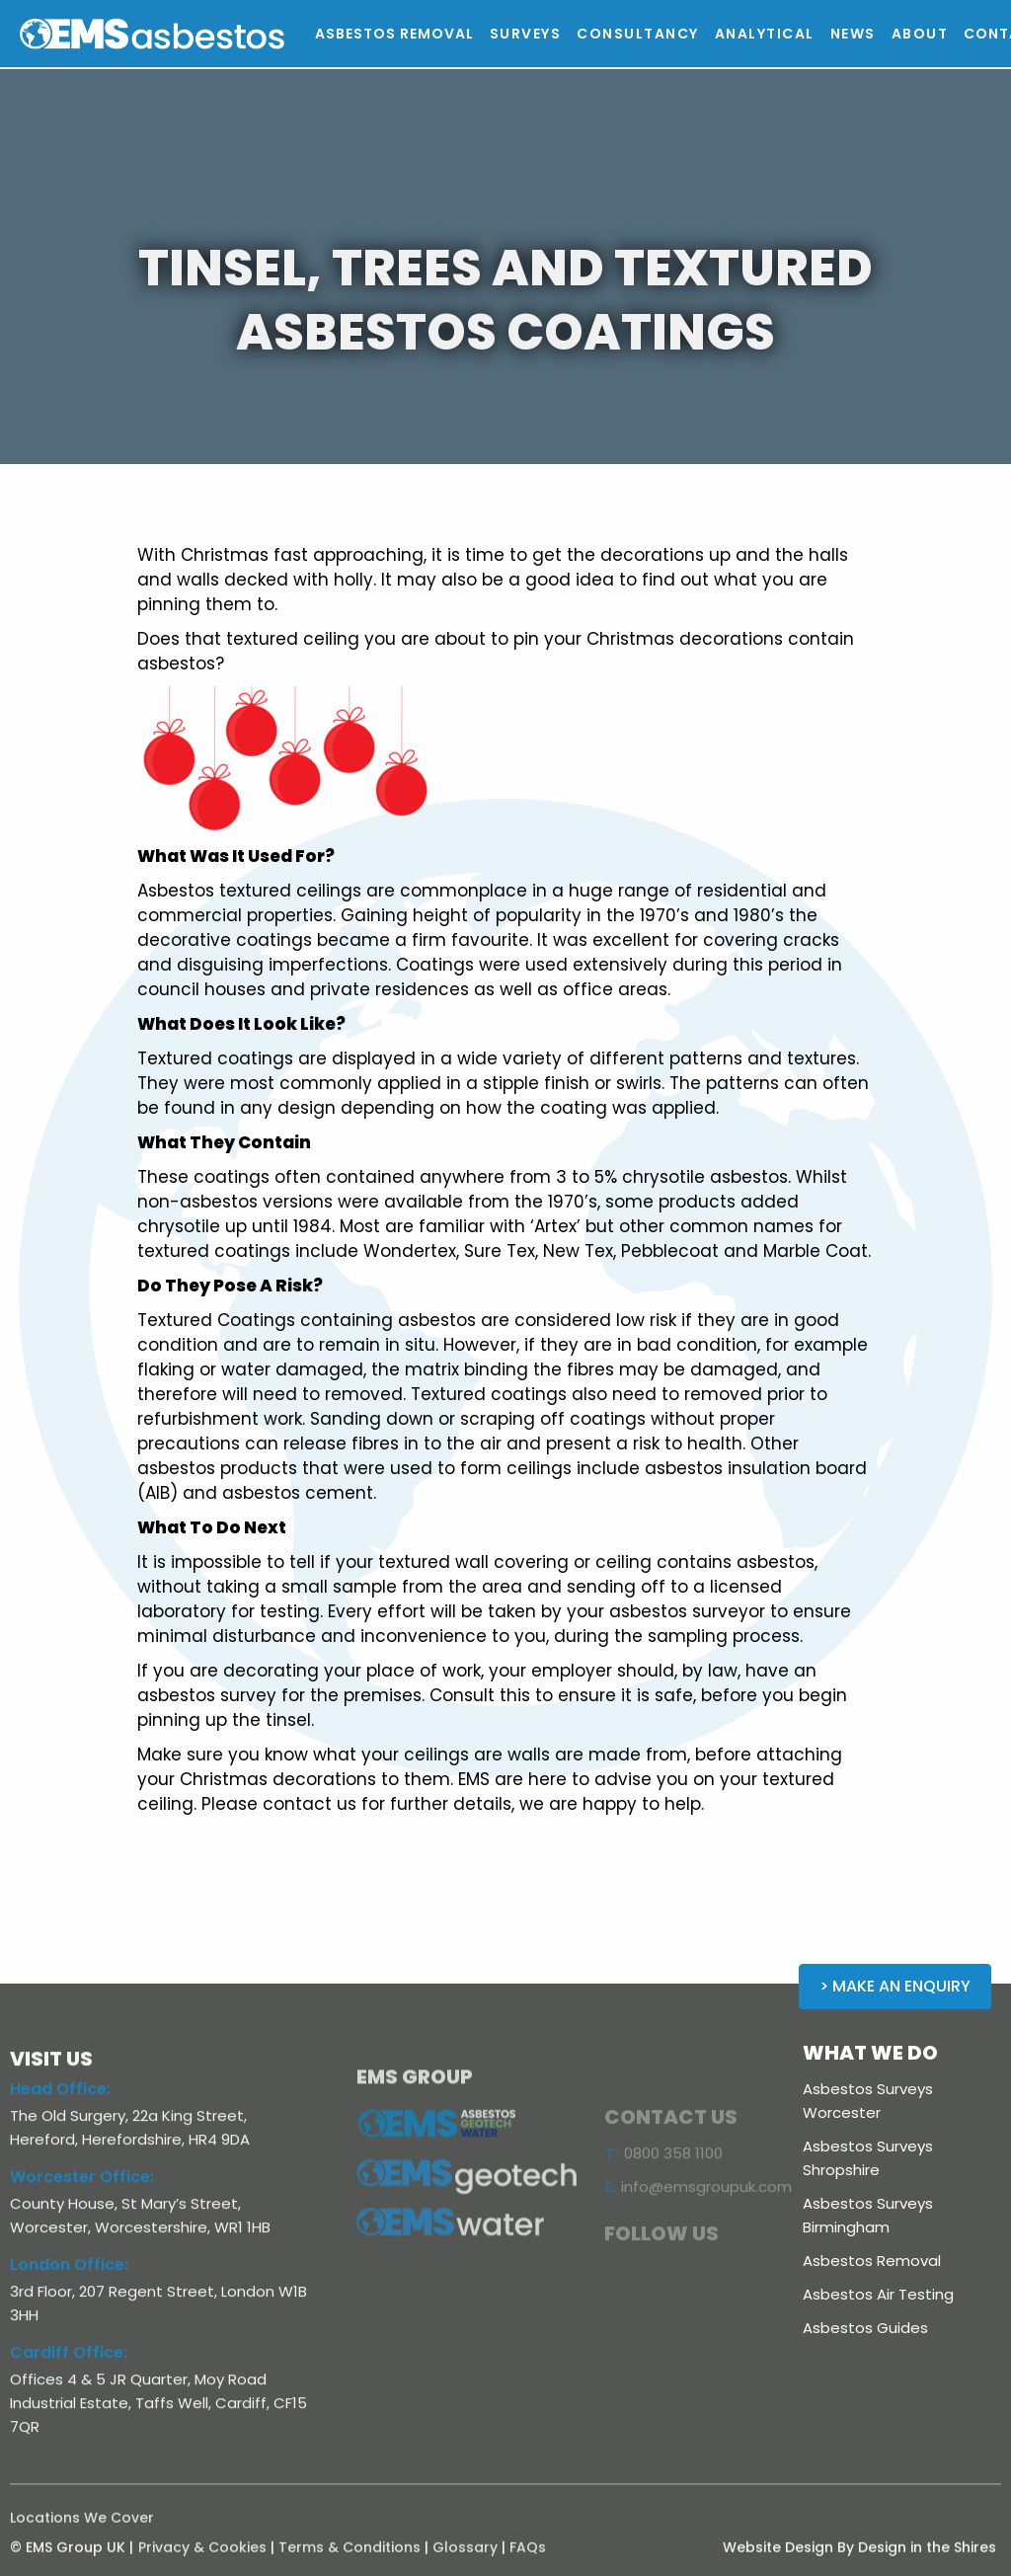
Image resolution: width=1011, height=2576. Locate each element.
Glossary (465, 2561)
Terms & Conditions (349, 2561)
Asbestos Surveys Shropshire (868, 2158)
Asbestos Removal (872, 2260)
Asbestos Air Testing (878, 2294)
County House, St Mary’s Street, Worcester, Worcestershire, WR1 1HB (140, 2229)
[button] (526, 33)
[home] (196, 34)
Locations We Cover (82, 2531)
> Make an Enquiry (895, 1986)
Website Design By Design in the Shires (859, 2561)
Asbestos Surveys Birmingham (868, 2215)
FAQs (527, 2561)
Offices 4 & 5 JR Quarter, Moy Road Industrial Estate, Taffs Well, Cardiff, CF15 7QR (158, 2416)
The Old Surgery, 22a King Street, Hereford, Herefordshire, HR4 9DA (130, 2141)
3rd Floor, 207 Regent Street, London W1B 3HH (158, 2317)
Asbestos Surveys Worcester (868, 2100)
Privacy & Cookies (202, 2561)
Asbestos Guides (865, 2327)
